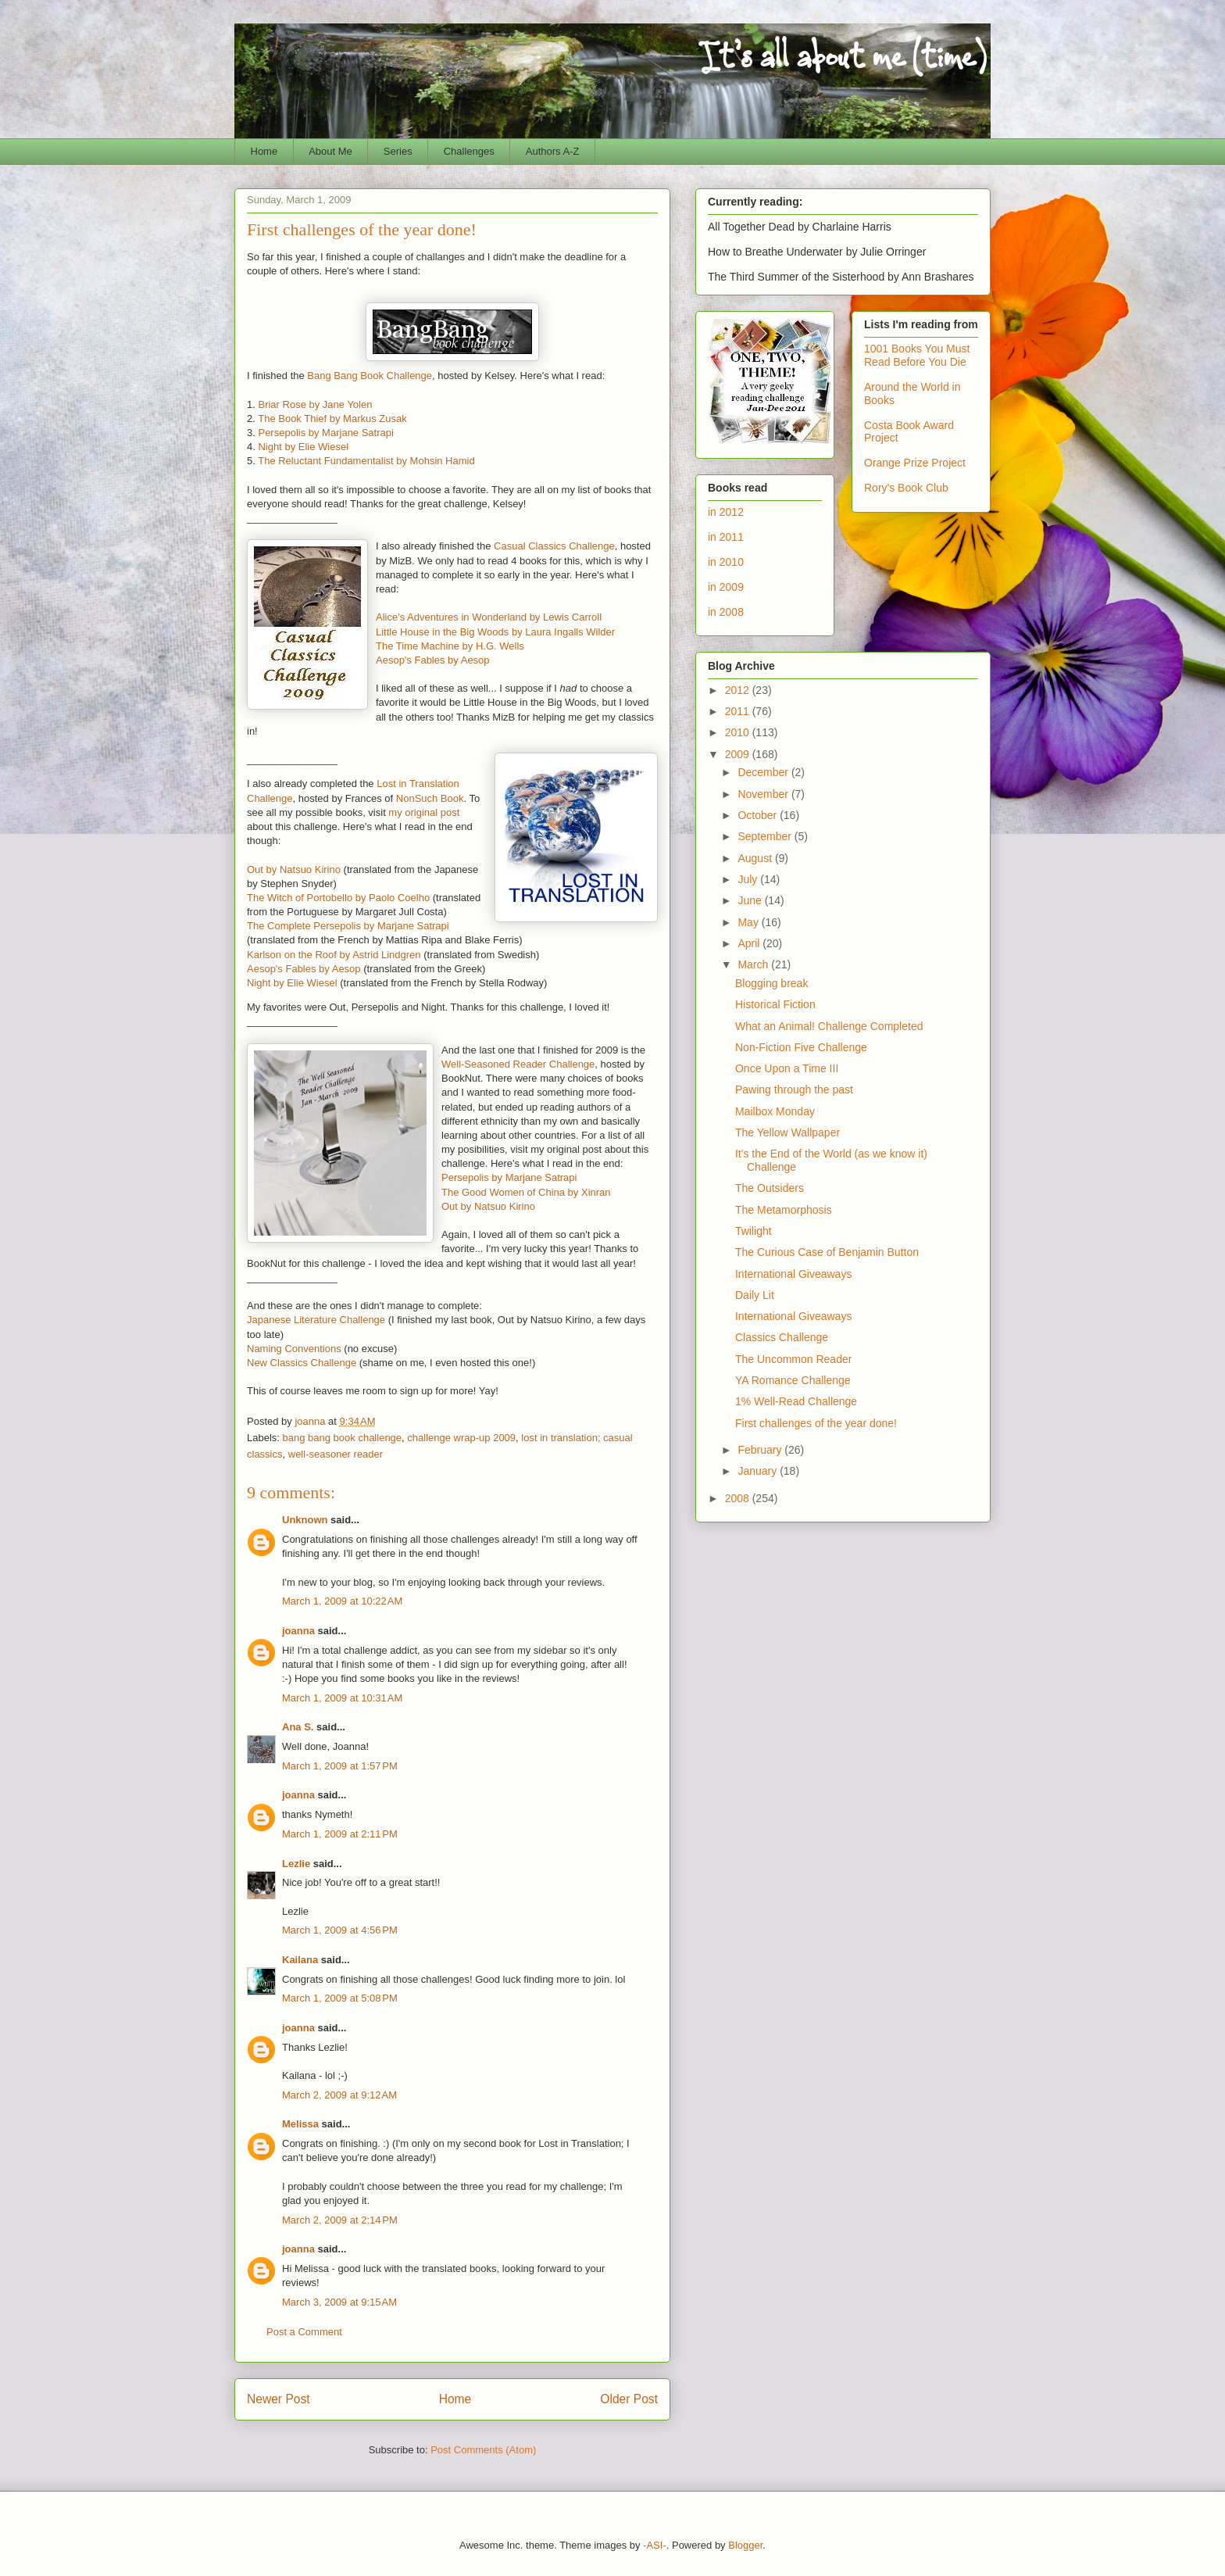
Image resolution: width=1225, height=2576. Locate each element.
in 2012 (726, 512)
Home (264, 151)
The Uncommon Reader (793, 1359)
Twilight (753, 1231)
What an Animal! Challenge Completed (829, 1026)
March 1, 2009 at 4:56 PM (340, 1930)
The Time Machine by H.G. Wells (450, 646)
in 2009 (726, 587)
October (759, 815)
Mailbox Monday (775, 1111)
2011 (738, 711)
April (750, 943)
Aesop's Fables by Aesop (433, 660)
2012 (738, 690)
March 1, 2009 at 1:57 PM (340, 1766)
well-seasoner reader (335, 1454)
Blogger (745, 2545)
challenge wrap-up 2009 (461, 1438)
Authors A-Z (553, 151)
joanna (298, 1631)
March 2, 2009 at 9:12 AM (339, 2095)
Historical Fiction (775, 1004)
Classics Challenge (781, 1337)
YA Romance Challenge (793, 1380)
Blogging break (771, 983)
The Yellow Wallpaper (787, 1132)
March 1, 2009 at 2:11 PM (340, 1834)
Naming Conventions (294, 1348)
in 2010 (726, 562)
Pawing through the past (794, 1089)
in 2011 (726, 537)
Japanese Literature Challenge (316, 1320)
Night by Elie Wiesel (303, 447)
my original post (423, 812)
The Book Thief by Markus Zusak (332, 418)
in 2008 (726, 612)
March (754, 964)
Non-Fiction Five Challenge (801, 1047)
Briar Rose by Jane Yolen (315, 404)
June (751, 900)
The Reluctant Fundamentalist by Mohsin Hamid (366, 461)
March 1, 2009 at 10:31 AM (342, 1698)
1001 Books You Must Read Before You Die (917, 355)
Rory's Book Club (906, 487)
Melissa (300, 2124)
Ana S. (297, 1727)
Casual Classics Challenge (554, 546)
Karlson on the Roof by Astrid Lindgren (334, 955)
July (749, 879)
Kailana (300, 1960)
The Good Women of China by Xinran (526, 1192)
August (756, 858)
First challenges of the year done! (816, 1423)
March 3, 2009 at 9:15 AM (339, 2302)
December (764, 772)
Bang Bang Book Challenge (369, 375)
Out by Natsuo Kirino (294, 869)
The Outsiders (769, 1188)
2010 (738, 732)
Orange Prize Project (915, 462)
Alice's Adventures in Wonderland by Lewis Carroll (489, 617)
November (764, 794)
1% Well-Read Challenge (796, 1401)
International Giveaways (793, 1274)
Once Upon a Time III (786, 1068)
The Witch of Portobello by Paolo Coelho (338, 897)
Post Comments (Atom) (483, 2450)
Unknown (305, 1520)
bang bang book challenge (342, 1438)
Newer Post (278, 2399)
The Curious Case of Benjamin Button (827, 1252)
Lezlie (296, 1863)
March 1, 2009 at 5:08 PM (340, 1998)
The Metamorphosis (783, 1210)
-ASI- (654, 2545)
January (759, 1471)
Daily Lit (754, 1295)
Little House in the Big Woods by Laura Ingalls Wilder (495, 632)
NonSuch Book (430, 798)
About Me (330, 151)
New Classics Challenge (301, 1362)
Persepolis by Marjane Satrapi (325, 432)
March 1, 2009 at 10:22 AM (342, 1601)
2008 (738, 1498)
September (766, 836)
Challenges (469, 151)
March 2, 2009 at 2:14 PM (340, 2220)
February (761, 1450)
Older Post (629, 2399)
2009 (738, 754)
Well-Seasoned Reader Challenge (518, 1064)
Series (398, 151)
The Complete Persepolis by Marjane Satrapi (348, 926)
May (749, 922)
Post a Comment (304, 2332)
